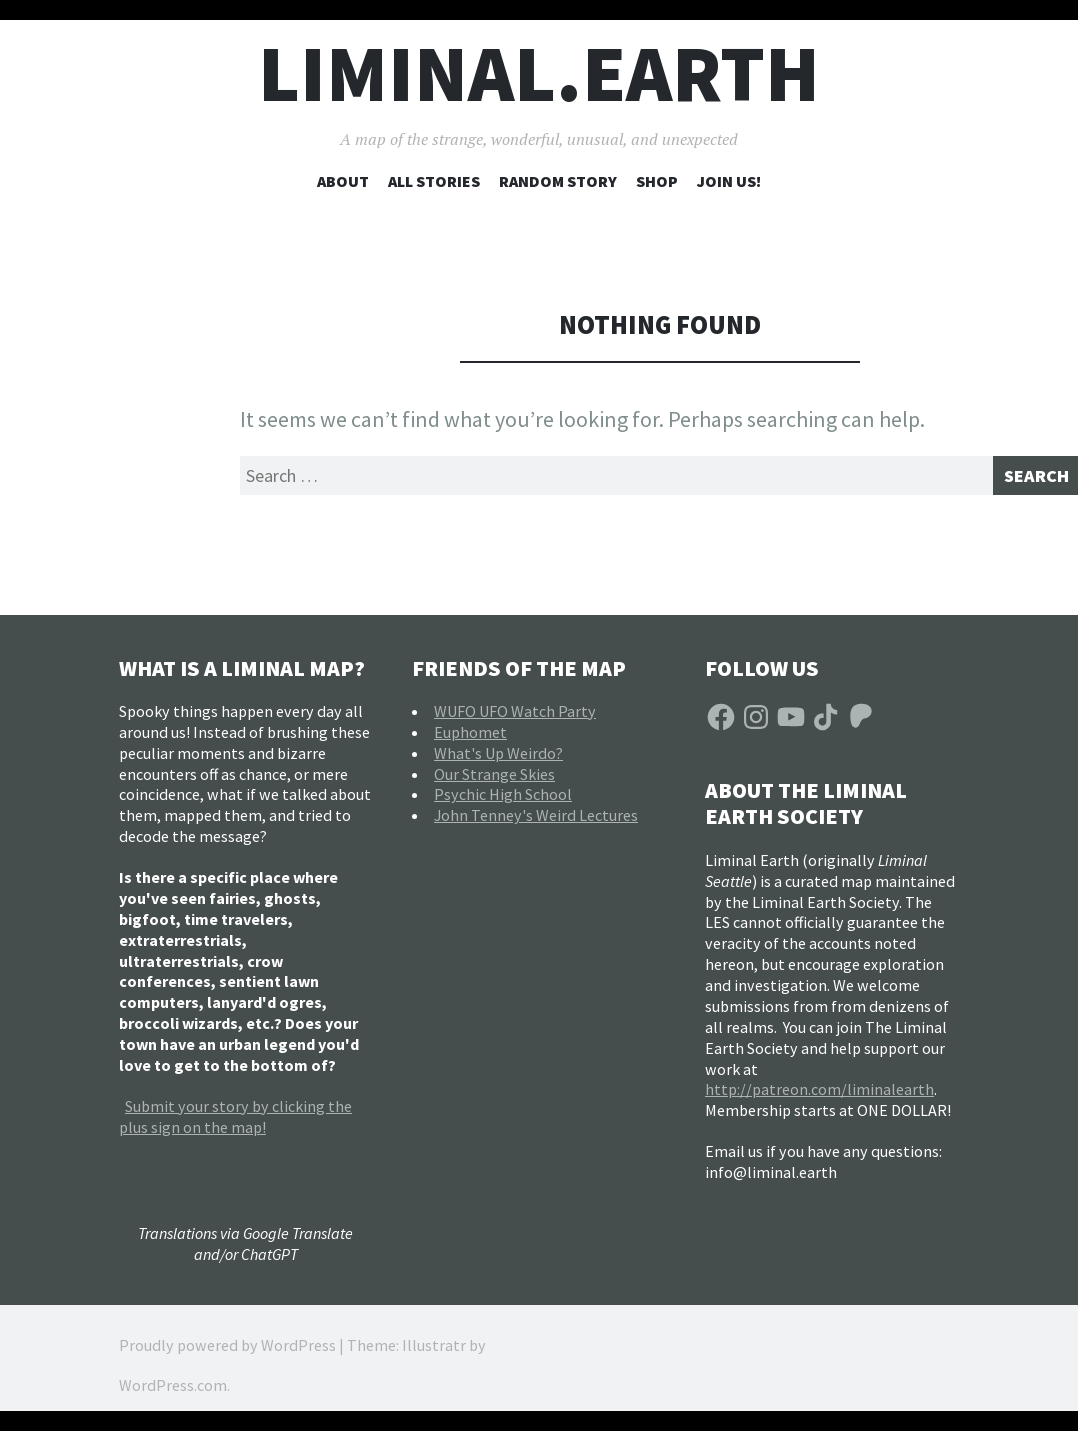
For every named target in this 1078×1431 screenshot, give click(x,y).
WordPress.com (173, 1392)
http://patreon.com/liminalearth (819, 1097)
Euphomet (470, 739)
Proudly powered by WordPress (227, 1352)
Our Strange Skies (494, 781)
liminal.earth (539, 73)
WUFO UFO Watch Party (515, 718)
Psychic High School (503, 802)
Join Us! (729, 181)
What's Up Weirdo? (498, 760)
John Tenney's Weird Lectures (536, 822)
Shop (657, 181)
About (343, 181)
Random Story (558, 181)
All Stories (434, 181)
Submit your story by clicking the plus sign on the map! (235, 1123)
